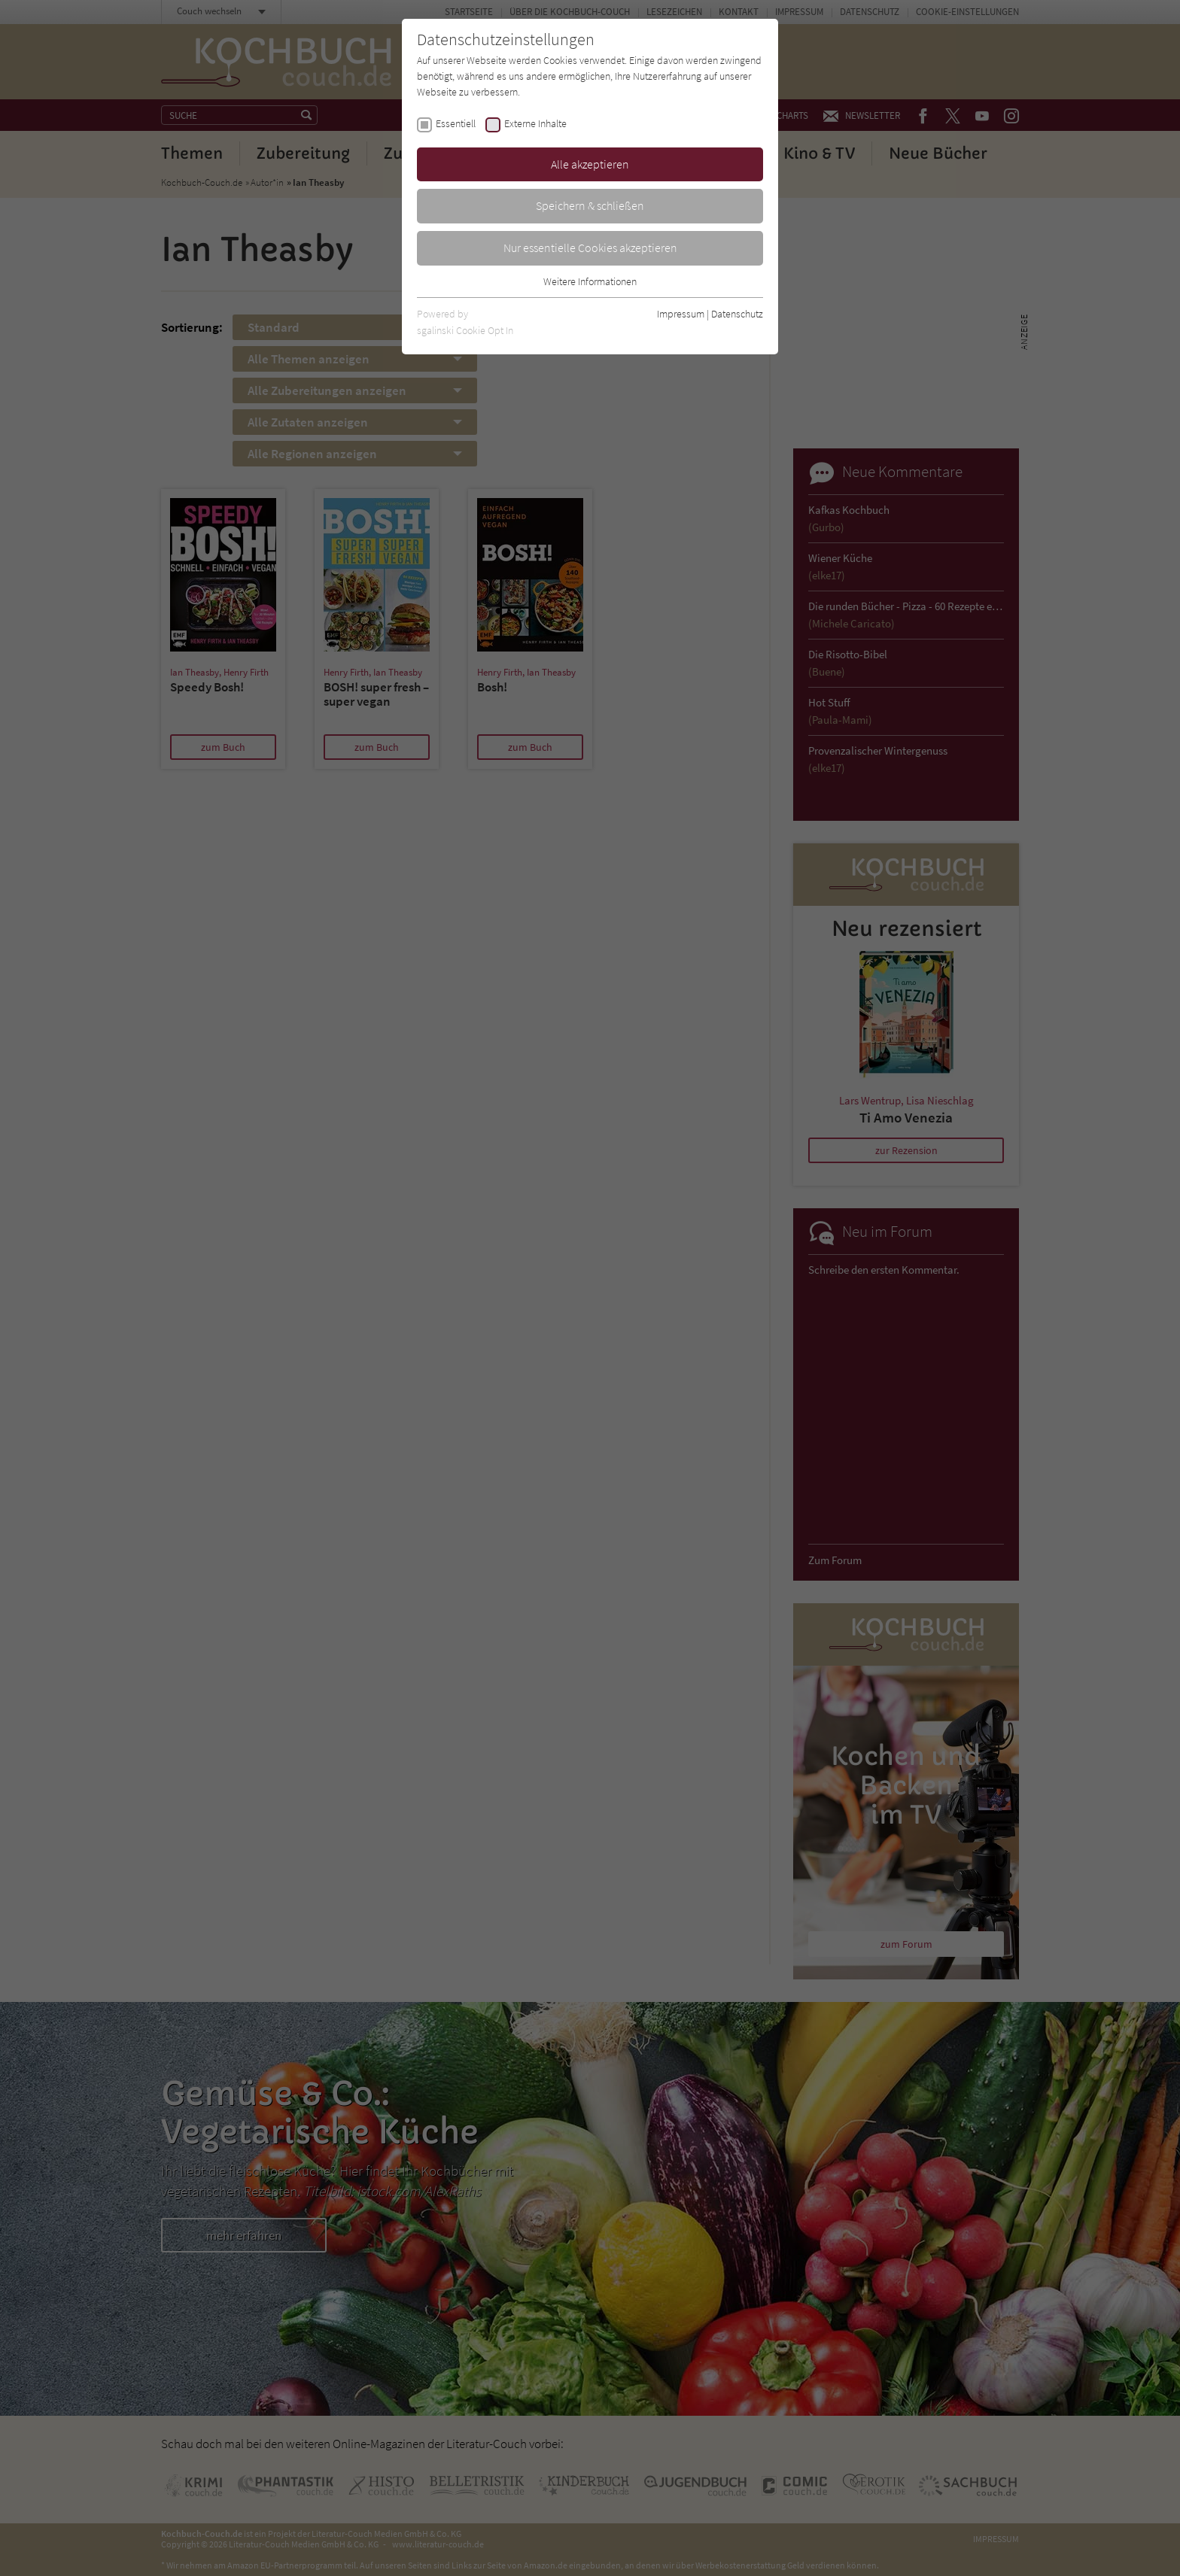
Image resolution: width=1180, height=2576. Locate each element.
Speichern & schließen (590, 205)
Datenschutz (737, 313)
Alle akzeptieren (590, 164)
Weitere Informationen (590, 281)
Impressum (680, 313)
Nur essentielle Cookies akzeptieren (590, 247)
